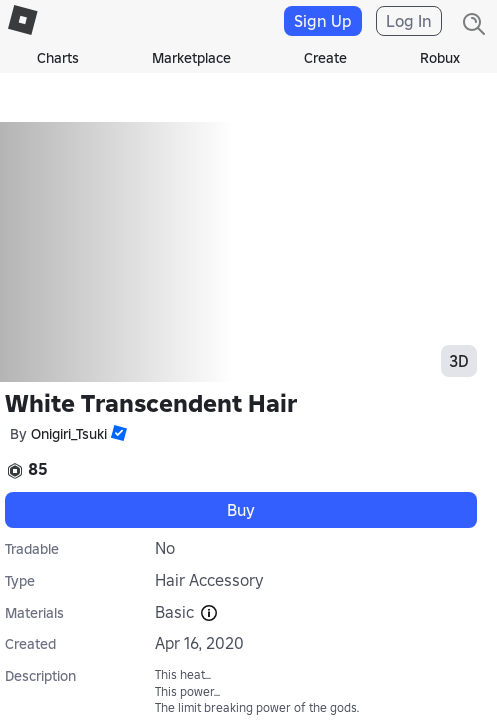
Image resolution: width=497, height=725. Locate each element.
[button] (117, 433)
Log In (409, 21)
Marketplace (191, 58)
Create (325, 58)
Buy (241, 510)
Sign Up (323, 21)
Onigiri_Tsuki (69, 434)
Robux (440, 58)
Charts (58, 58)
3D (459, 361)
